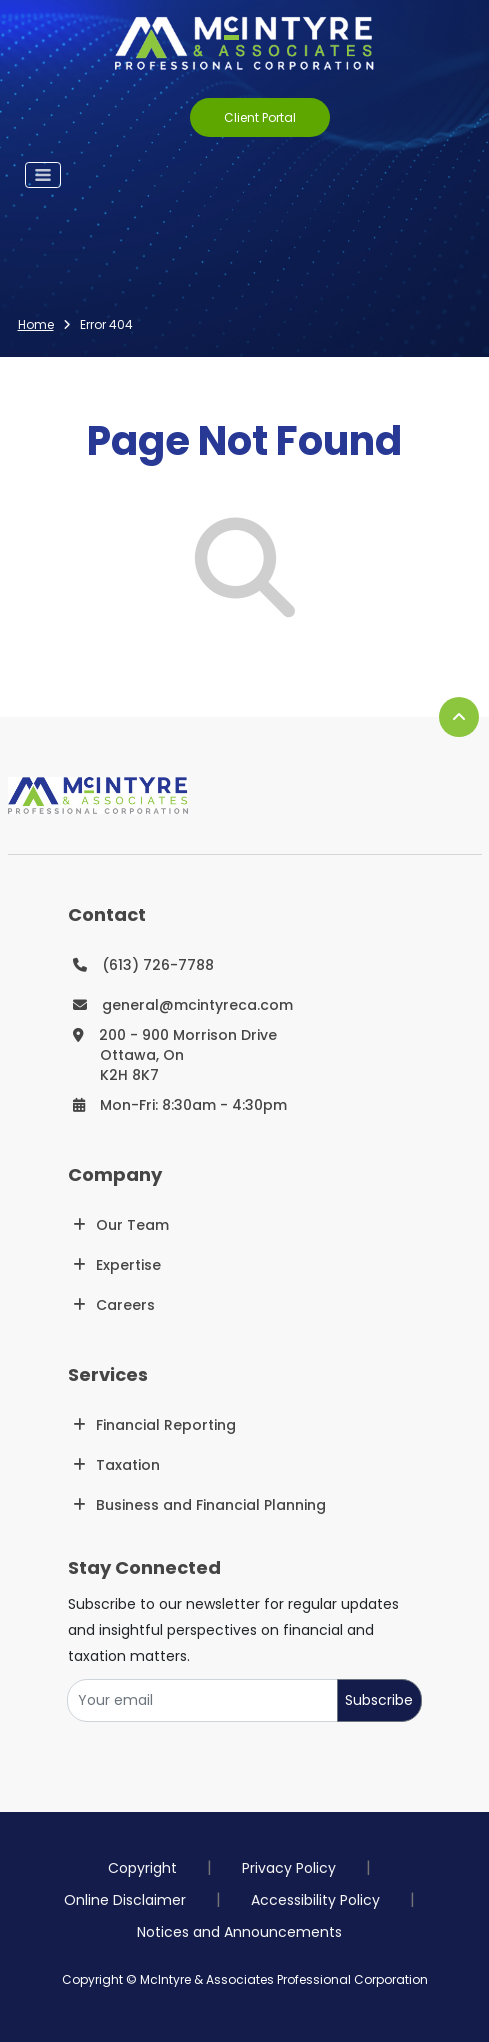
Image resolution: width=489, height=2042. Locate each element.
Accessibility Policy (315, 1900)
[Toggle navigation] (43, 175)
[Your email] (202, 1700)
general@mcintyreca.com (197, 1005)
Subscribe (379, 1700)
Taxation (128, 1465)
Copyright (142, 1868)
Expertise (128, 1265)
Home (36, 324)
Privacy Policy (289, 1868)
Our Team (132, 1225)
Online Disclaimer (125, 1900)
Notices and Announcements (239, 1932)
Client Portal (260, 117)
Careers (125, 1305)
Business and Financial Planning (211, 1505)
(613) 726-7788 (158, 965)
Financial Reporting (166, 1425)
